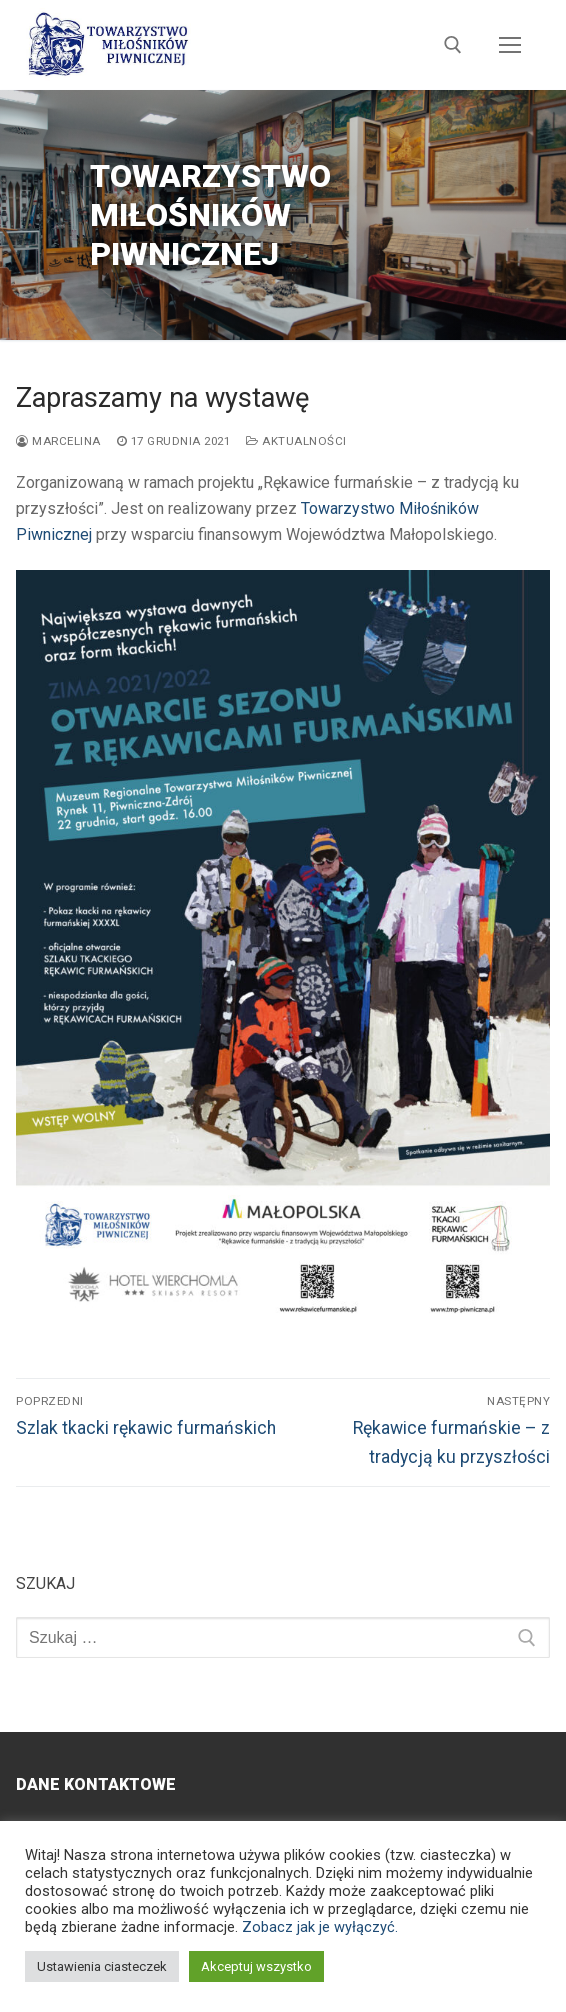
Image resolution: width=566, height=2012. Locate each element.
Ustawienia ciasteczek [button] (102, 1966)
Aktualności (296, 441)
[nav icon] (510, 45)
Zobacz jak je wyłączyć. (320, 1927)
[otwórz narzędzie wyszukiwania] (453, 45)
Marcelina (58, 441)
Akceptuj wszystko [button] (256, 1966)
